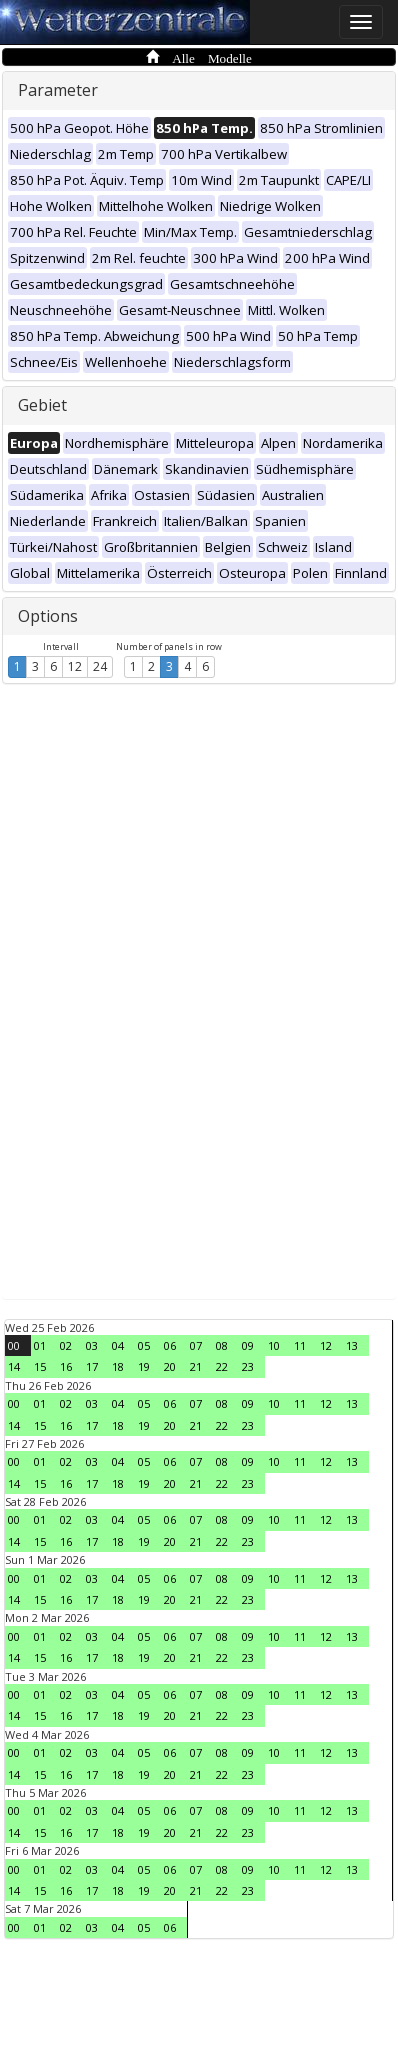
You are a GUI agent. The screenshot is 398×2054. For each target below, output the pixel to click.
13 (352, 1345)
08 (222, 1345)
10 (274, 1345)
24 (100, 666)
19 (144, 1366)
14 (14, 1366)
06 (170, 1345)
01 (40, 1345)
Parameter (58, 90)
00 (14, 1345)
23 (248, 1366)
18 (118, 1366)
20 (170, 1366)
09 (248, 1345)
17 (92, 1366)
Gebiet (42, 405)
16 (66, 1366)
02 (66, 1345)
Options (48, 616)
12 (75, 666)
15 (40, 1366)
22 (222, 1366)
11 (300, 1345)
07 (196, 1345)
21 (196, 1366)
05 (144, 1345)
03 (92, 1345)
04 (118, 1345)
